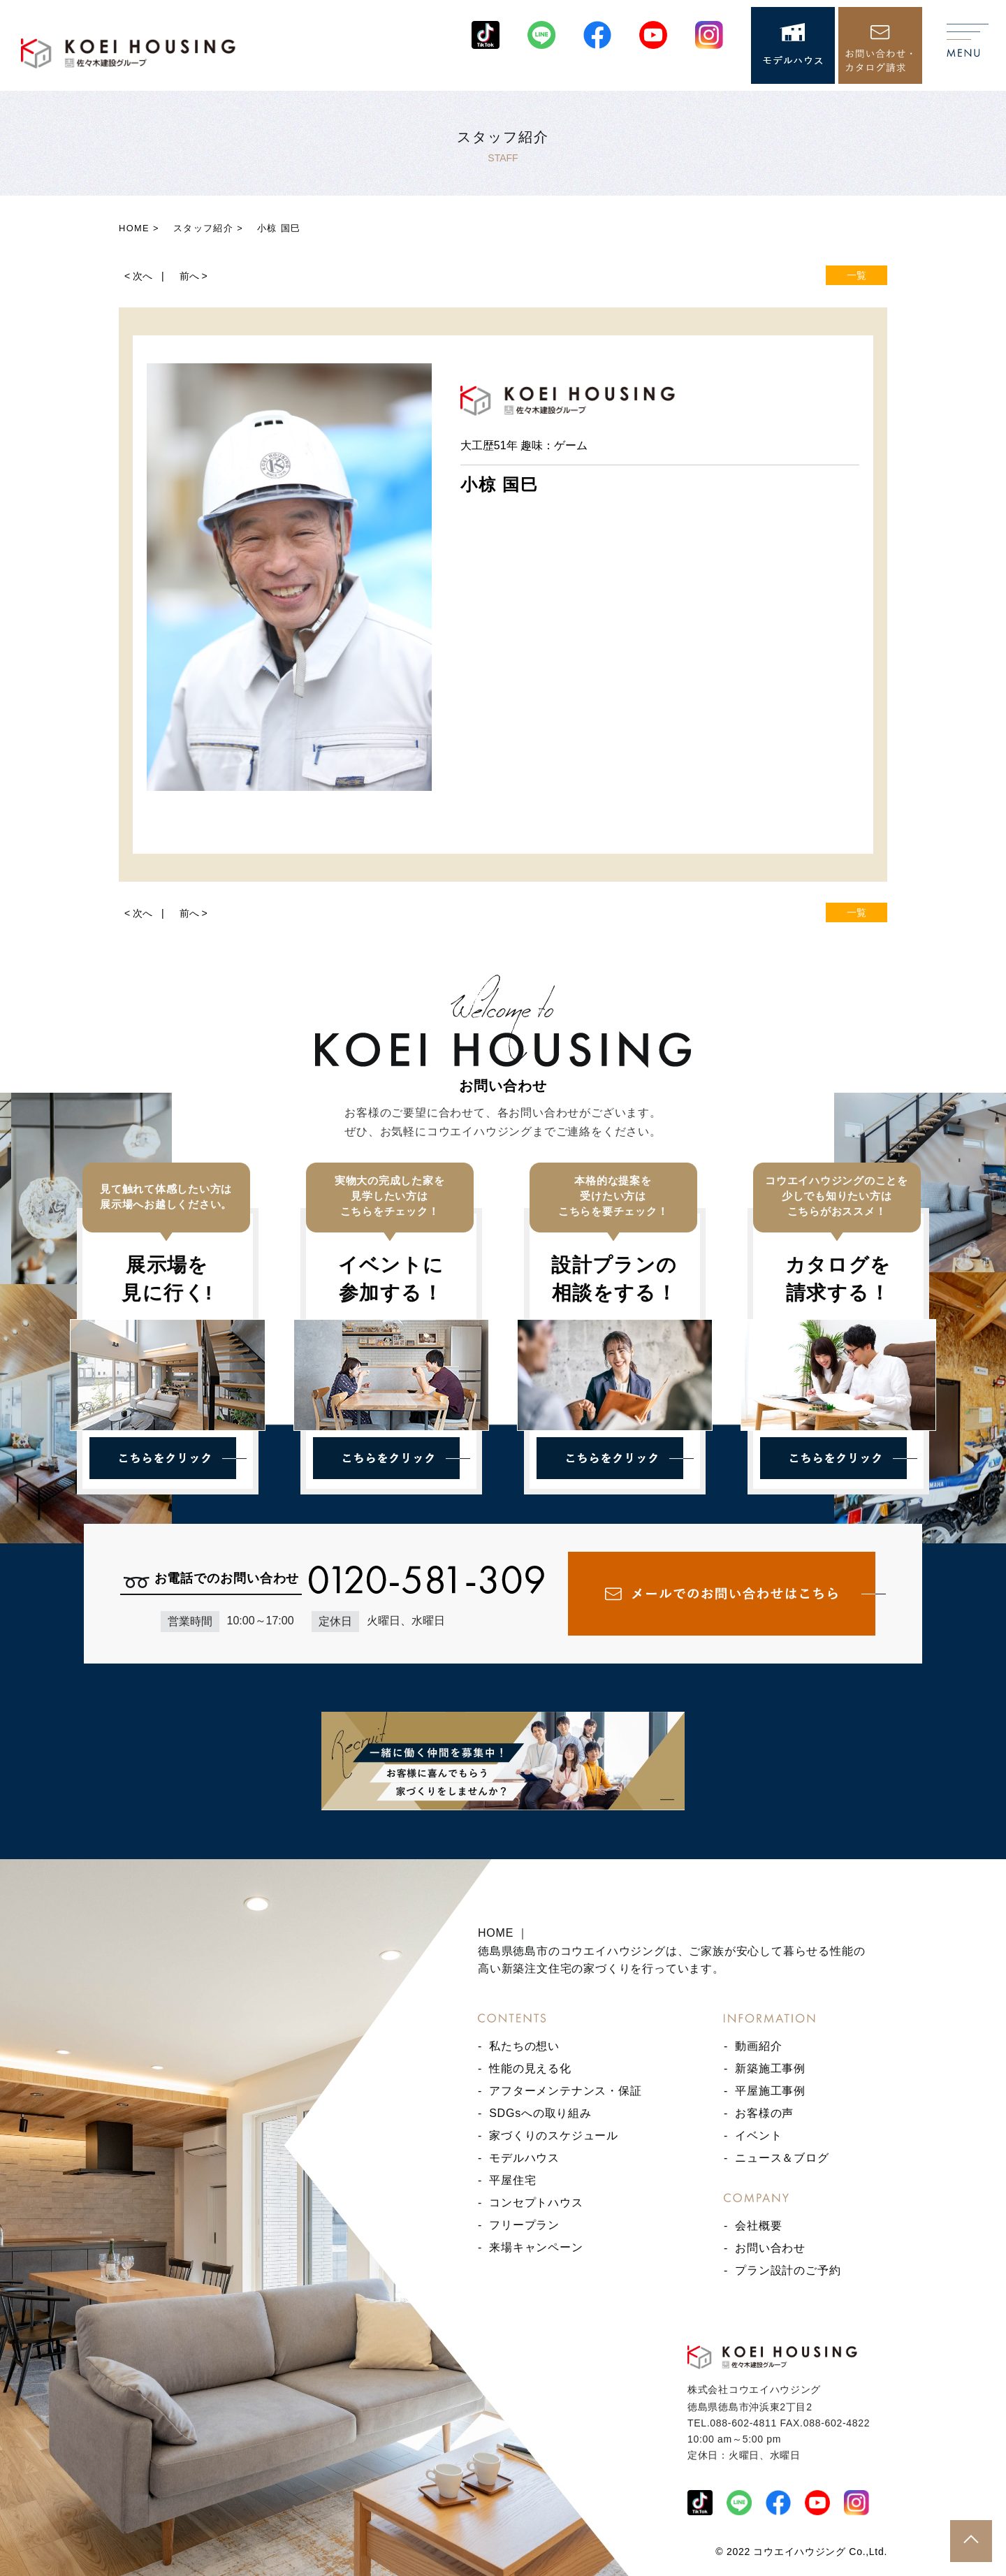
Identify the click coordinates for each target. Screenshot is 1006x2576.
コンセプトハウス (536, 2202)
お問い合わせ (770, 2248)
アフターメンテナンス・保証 (565, 2091)
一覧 (856, 275)
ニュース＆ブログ (782, 2158)
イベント (758, 2135)
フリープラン (524, 2225)
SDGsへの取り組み (540, 2113)
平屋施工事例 (770, 2091)
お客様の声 (764, 2113)
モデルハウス (524, 2158)
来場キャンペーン (536, 2247)
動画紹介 (758, 2046)
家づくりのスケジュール (553, 2135)
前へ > (193, 276)
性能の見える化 (530, 2068)
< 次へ (138, 276)
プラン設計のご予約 (787, 2270)
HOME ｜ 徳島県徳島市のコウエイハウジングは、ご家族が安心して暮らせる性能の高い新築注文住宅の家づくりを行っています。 (671, 1950)
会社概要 (758, 2226)
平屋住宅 (512, 2180)
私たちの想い (524, 2046)
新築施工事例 (770, 2068)
